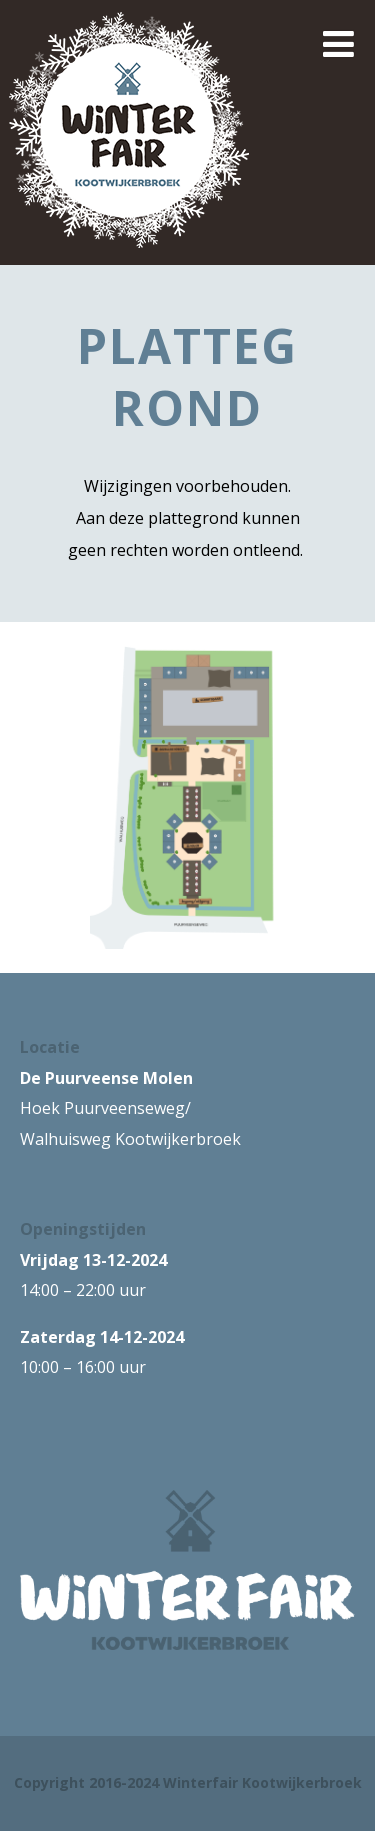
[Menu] (338, 43)
